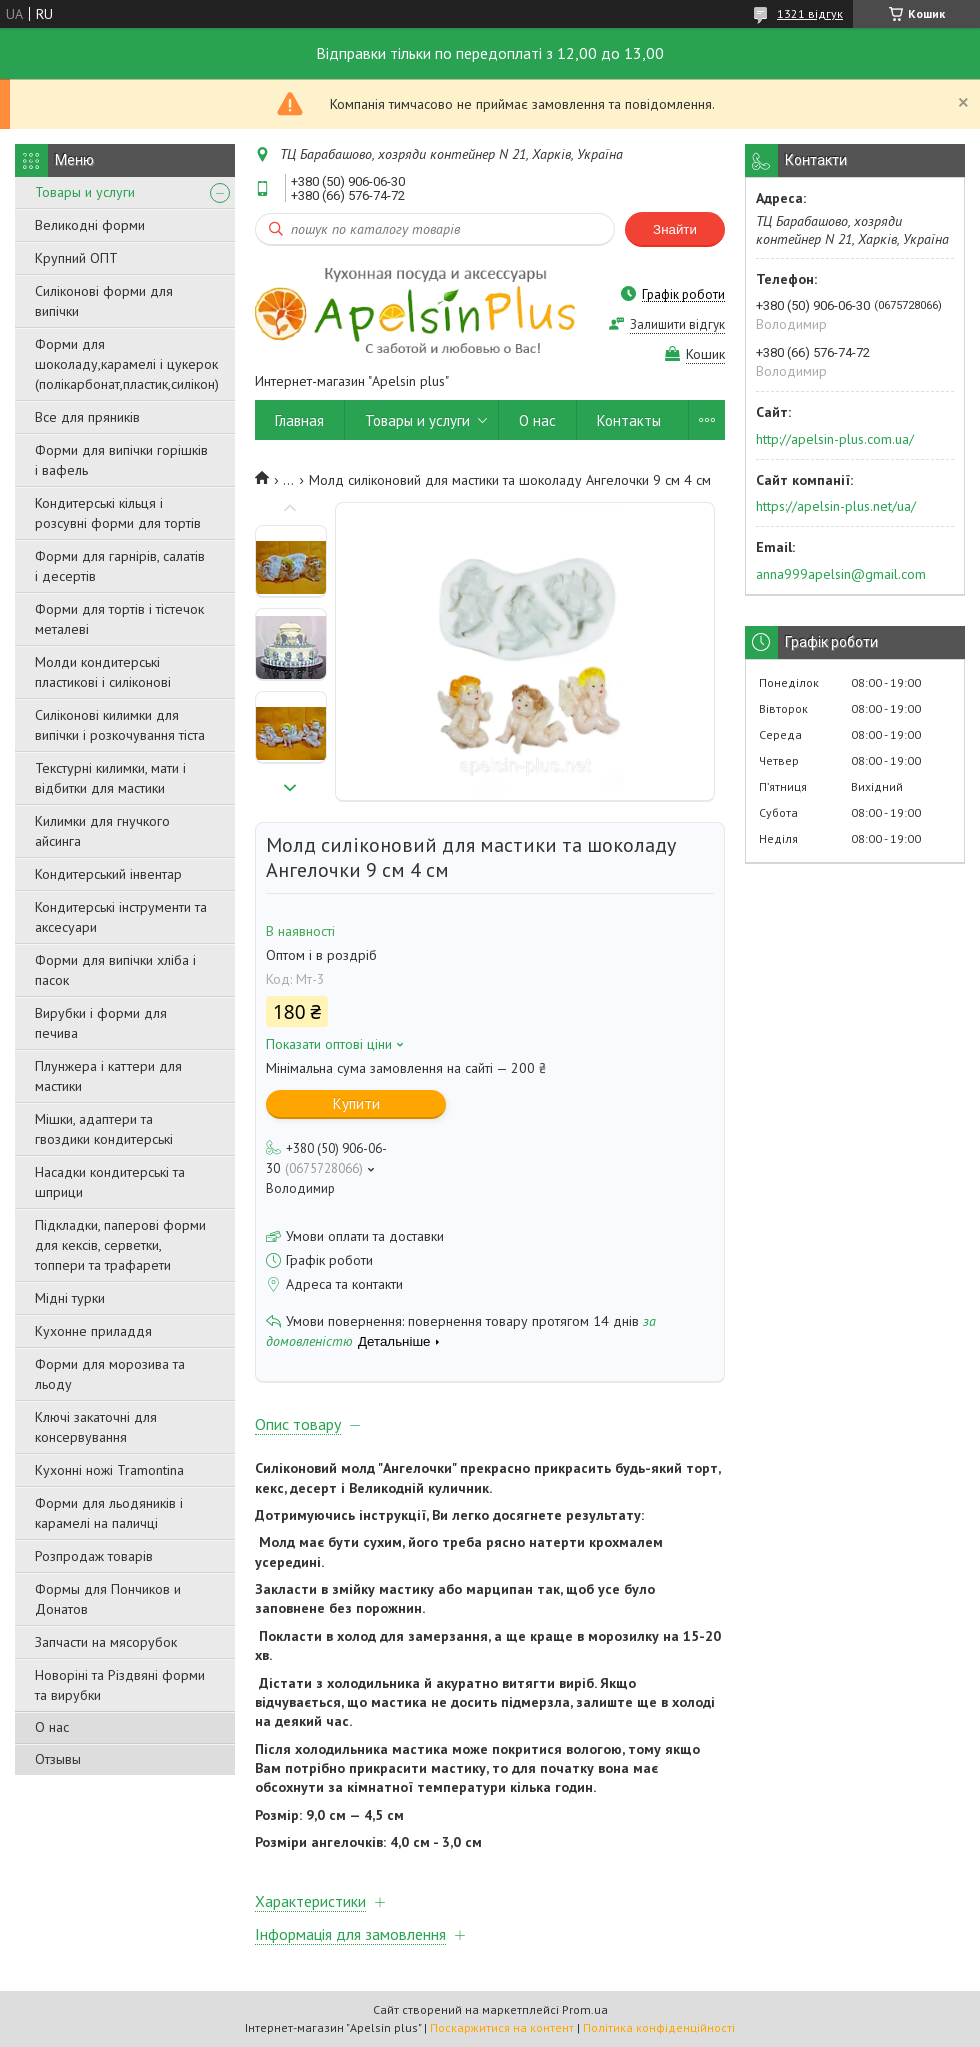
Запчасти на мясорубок (106, 1642)
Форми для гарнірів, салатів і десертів (120, 566)
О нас (52, 1727)
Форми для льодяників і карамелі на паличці (109, 1513)
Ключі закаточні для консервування (96, 1427)
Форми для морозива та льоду (110, 1374)
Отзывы (58, 1759)
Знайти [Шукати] (675, 229)
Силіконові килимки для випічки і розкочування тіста (120, 725)
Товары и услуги (85, 192)
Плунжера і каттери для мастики (108, 1076)
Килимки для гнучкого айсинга (102, 831)
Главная (299, 420)
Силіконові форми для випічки (104, 301)
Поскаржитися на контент (502, 2027)
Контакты (629, 420)
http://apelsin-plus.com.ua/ (835, 439)
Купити (356, 1103)
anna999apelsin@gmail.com (841, 574)
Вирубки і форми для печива (101, 1023)
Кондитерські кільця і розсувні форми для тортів (118, 513)
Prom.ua (585, 2009)
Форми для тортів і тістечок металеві (119, 619)
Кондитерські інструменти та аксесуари (121, 917)
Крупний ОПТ (76, 258)
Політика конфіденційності (659, 2027)
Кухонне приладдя (93, 1331)
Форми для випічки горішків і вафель (121, 460)
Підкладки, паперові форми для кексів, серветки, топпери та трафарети (120, 1245)
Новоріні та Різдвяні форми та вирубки (120, 1685)
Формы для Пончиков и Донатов (108, 1599)
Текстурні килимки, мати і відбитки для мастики (110, 778)
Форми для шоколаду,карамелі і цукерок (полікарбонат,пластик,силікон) (127, 364)
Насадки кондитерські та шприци (110, 1182)
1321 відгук (810, 13)
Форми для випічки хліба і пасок (115, 970)
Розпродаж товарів (94, 1556)
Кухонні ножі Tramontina (109, 1470)
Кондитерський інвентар (108, 874)
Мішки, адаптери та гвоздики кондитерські (104, 1129)
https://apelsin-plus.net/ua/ (836, 506)
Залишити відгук (677, 324)
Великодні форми (90, 225)
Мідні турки (70, 1298)
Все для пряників (87, 417)
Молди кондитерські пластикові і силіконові (103, 672)
